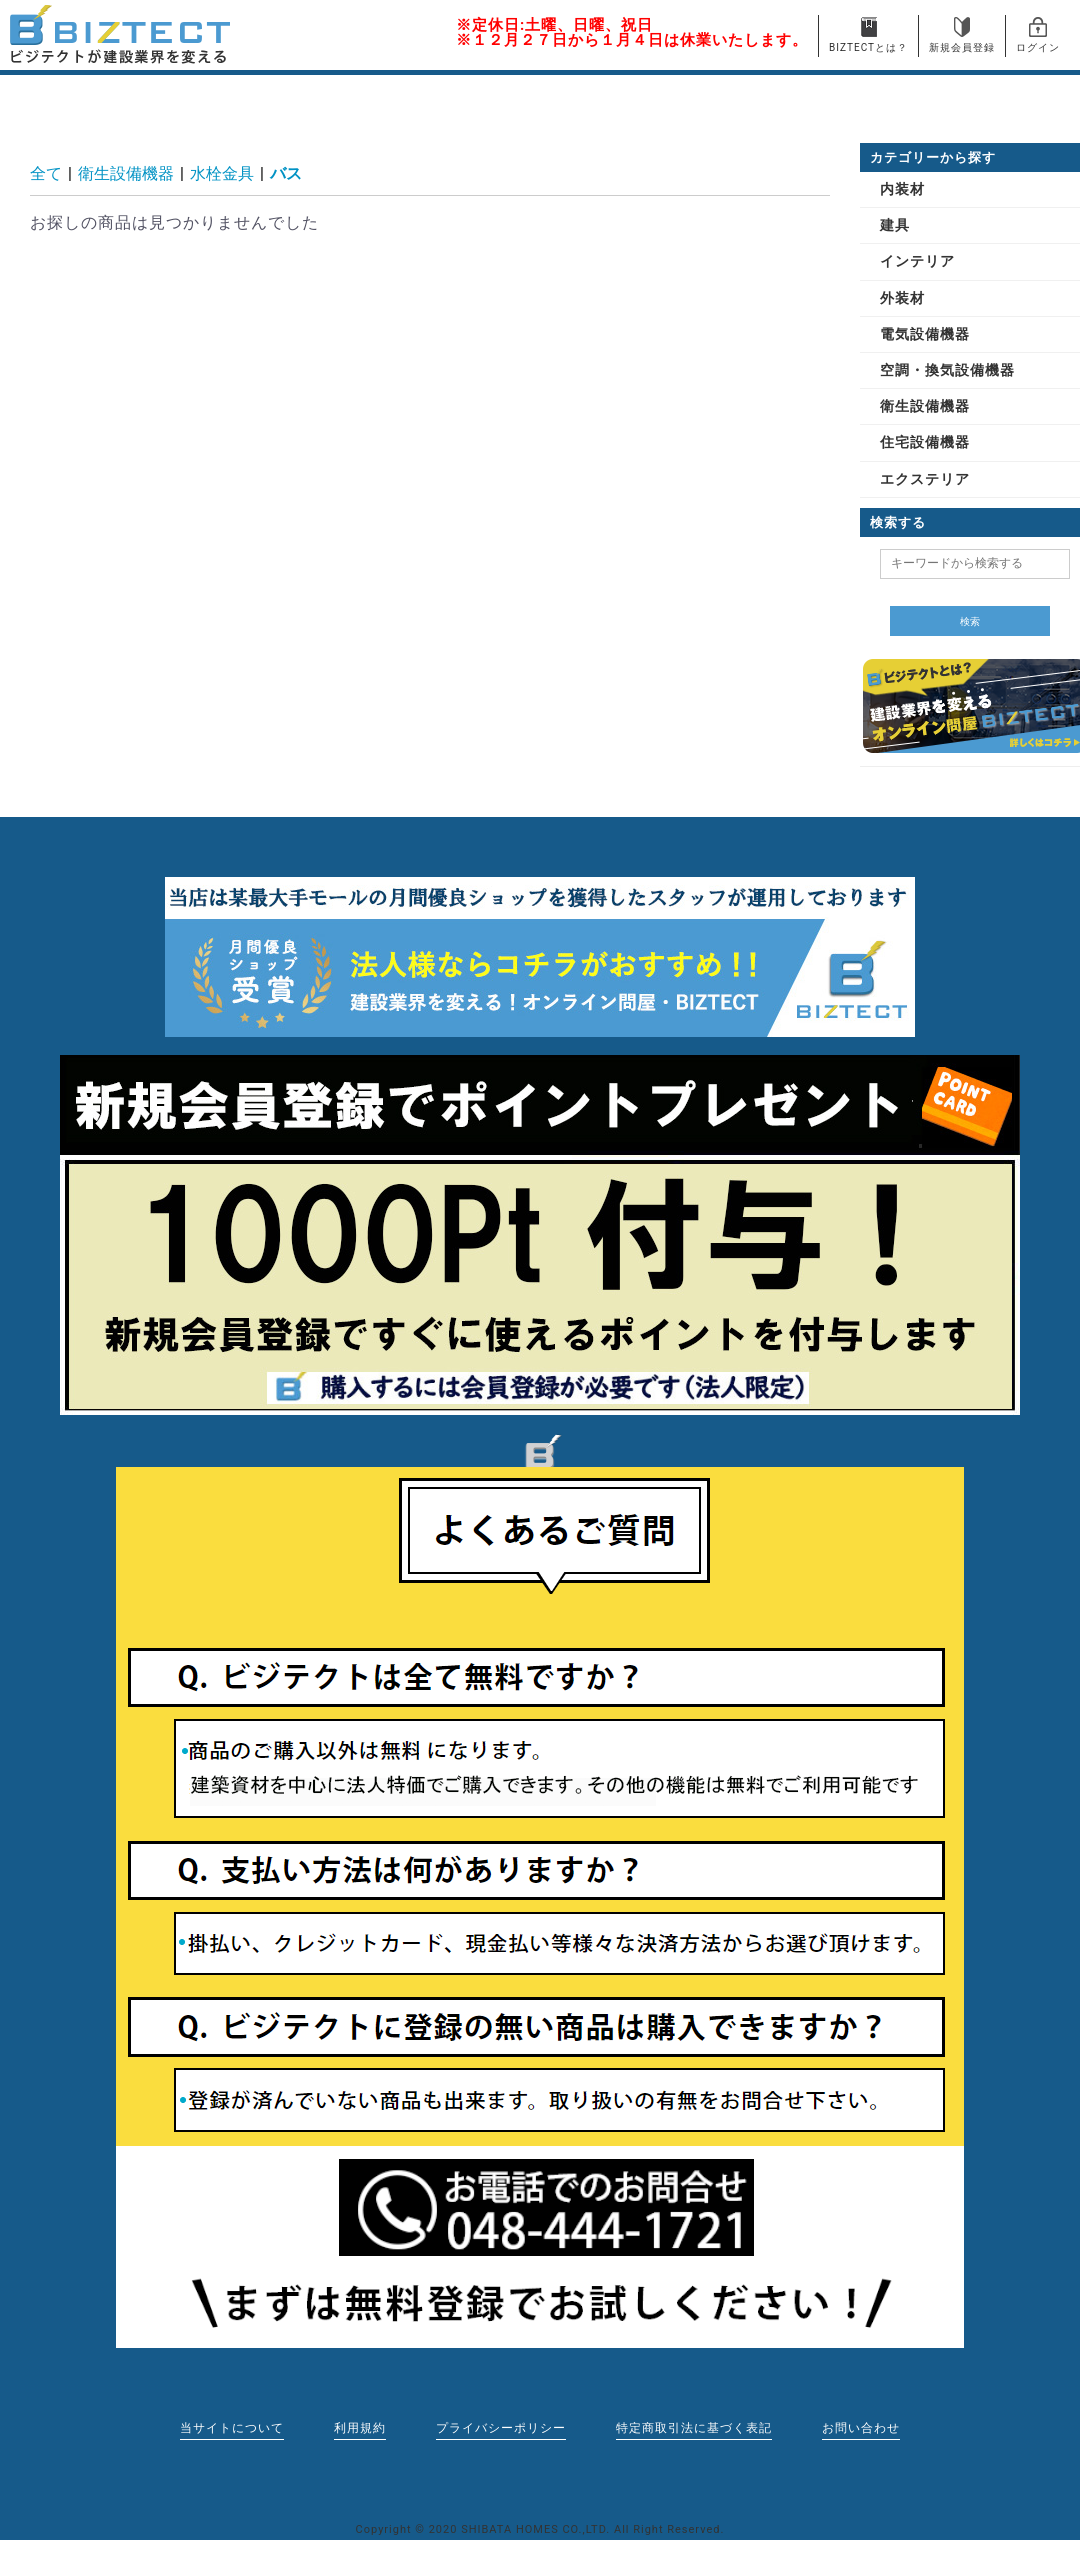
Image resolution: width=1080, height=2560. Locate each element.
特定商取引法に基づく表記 (694, 2428)
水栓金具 (222, 173)
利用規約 (360, 2428)
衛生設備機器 (126, 173)
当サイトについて (232, 2428)
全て (46, 173)
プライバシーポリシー (501, 2428)
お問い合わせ (861, 2428)
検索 (970, 621)
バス (286, 173)
